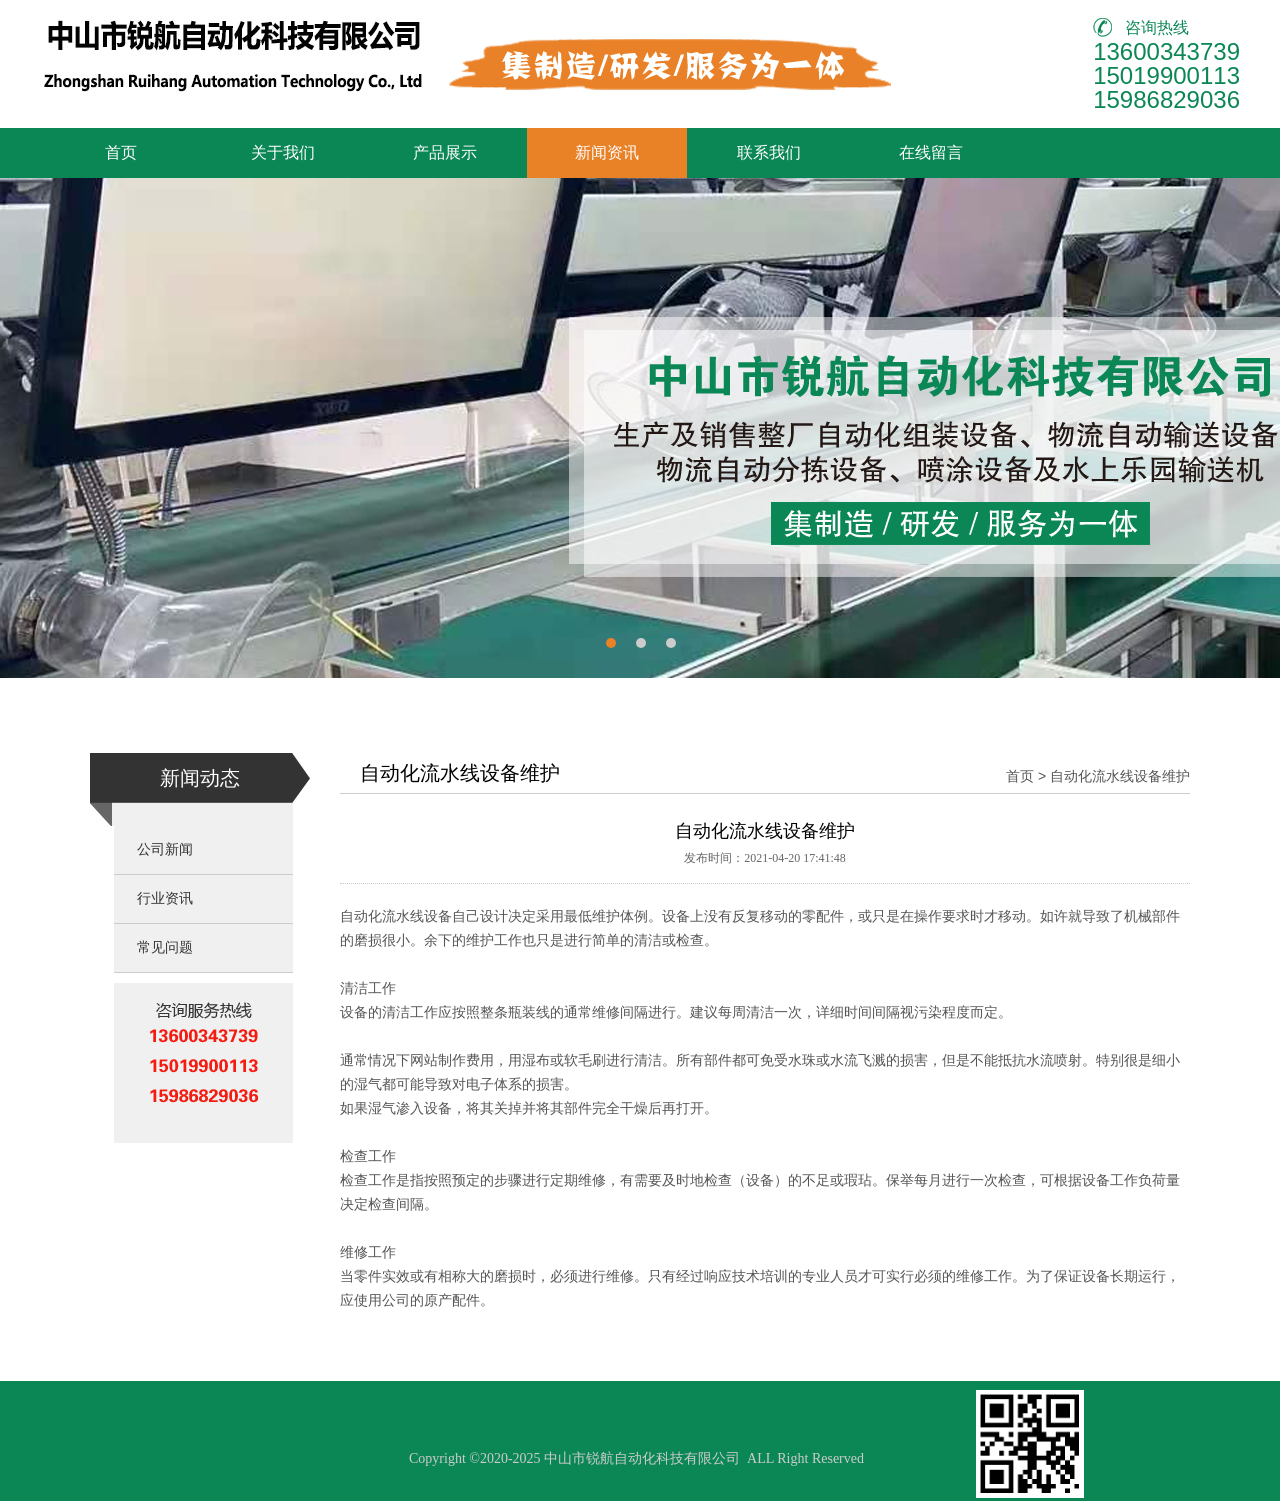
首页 (121, 152)
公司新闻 (165, 849)
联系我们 (769, 152)
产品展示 (445, 152)
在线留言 (931, 152)
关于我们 (283, 152)
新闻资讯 (607, 152)
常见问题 (165, 947)
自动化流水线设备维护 (1120, 776)
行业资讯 (165, 898)
